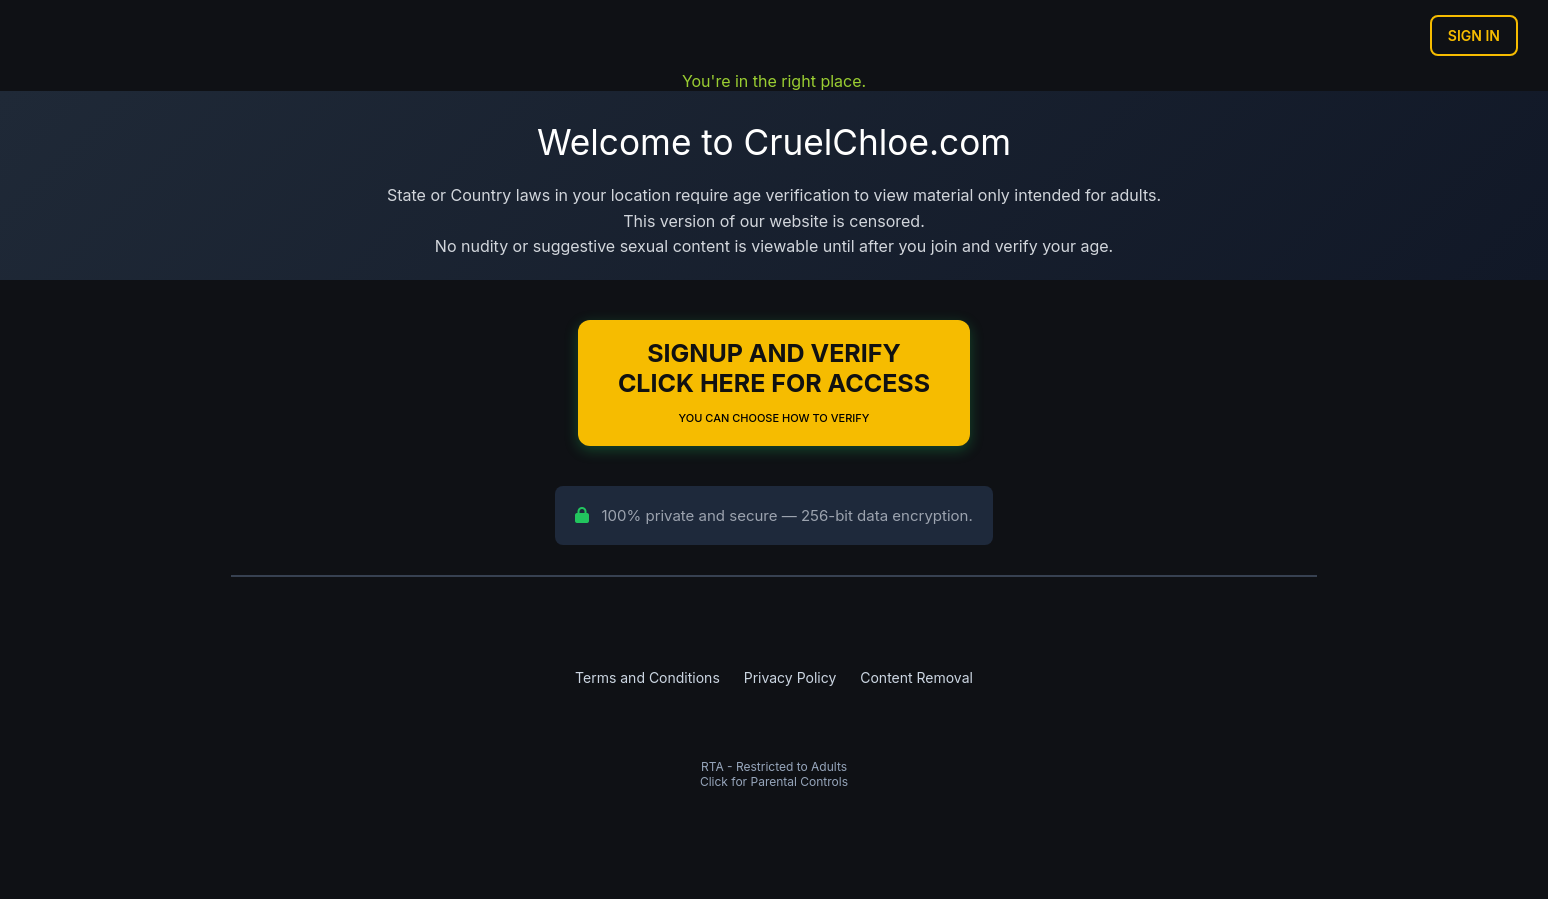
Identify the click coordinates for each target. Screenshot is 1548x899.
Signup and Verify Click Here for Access (774, 381)
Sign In (1474, 35)
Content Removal (916, 677)
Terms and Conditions (647, 677)
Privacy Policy (790, 677)
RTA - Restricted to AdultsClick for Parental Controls (774, 774)
